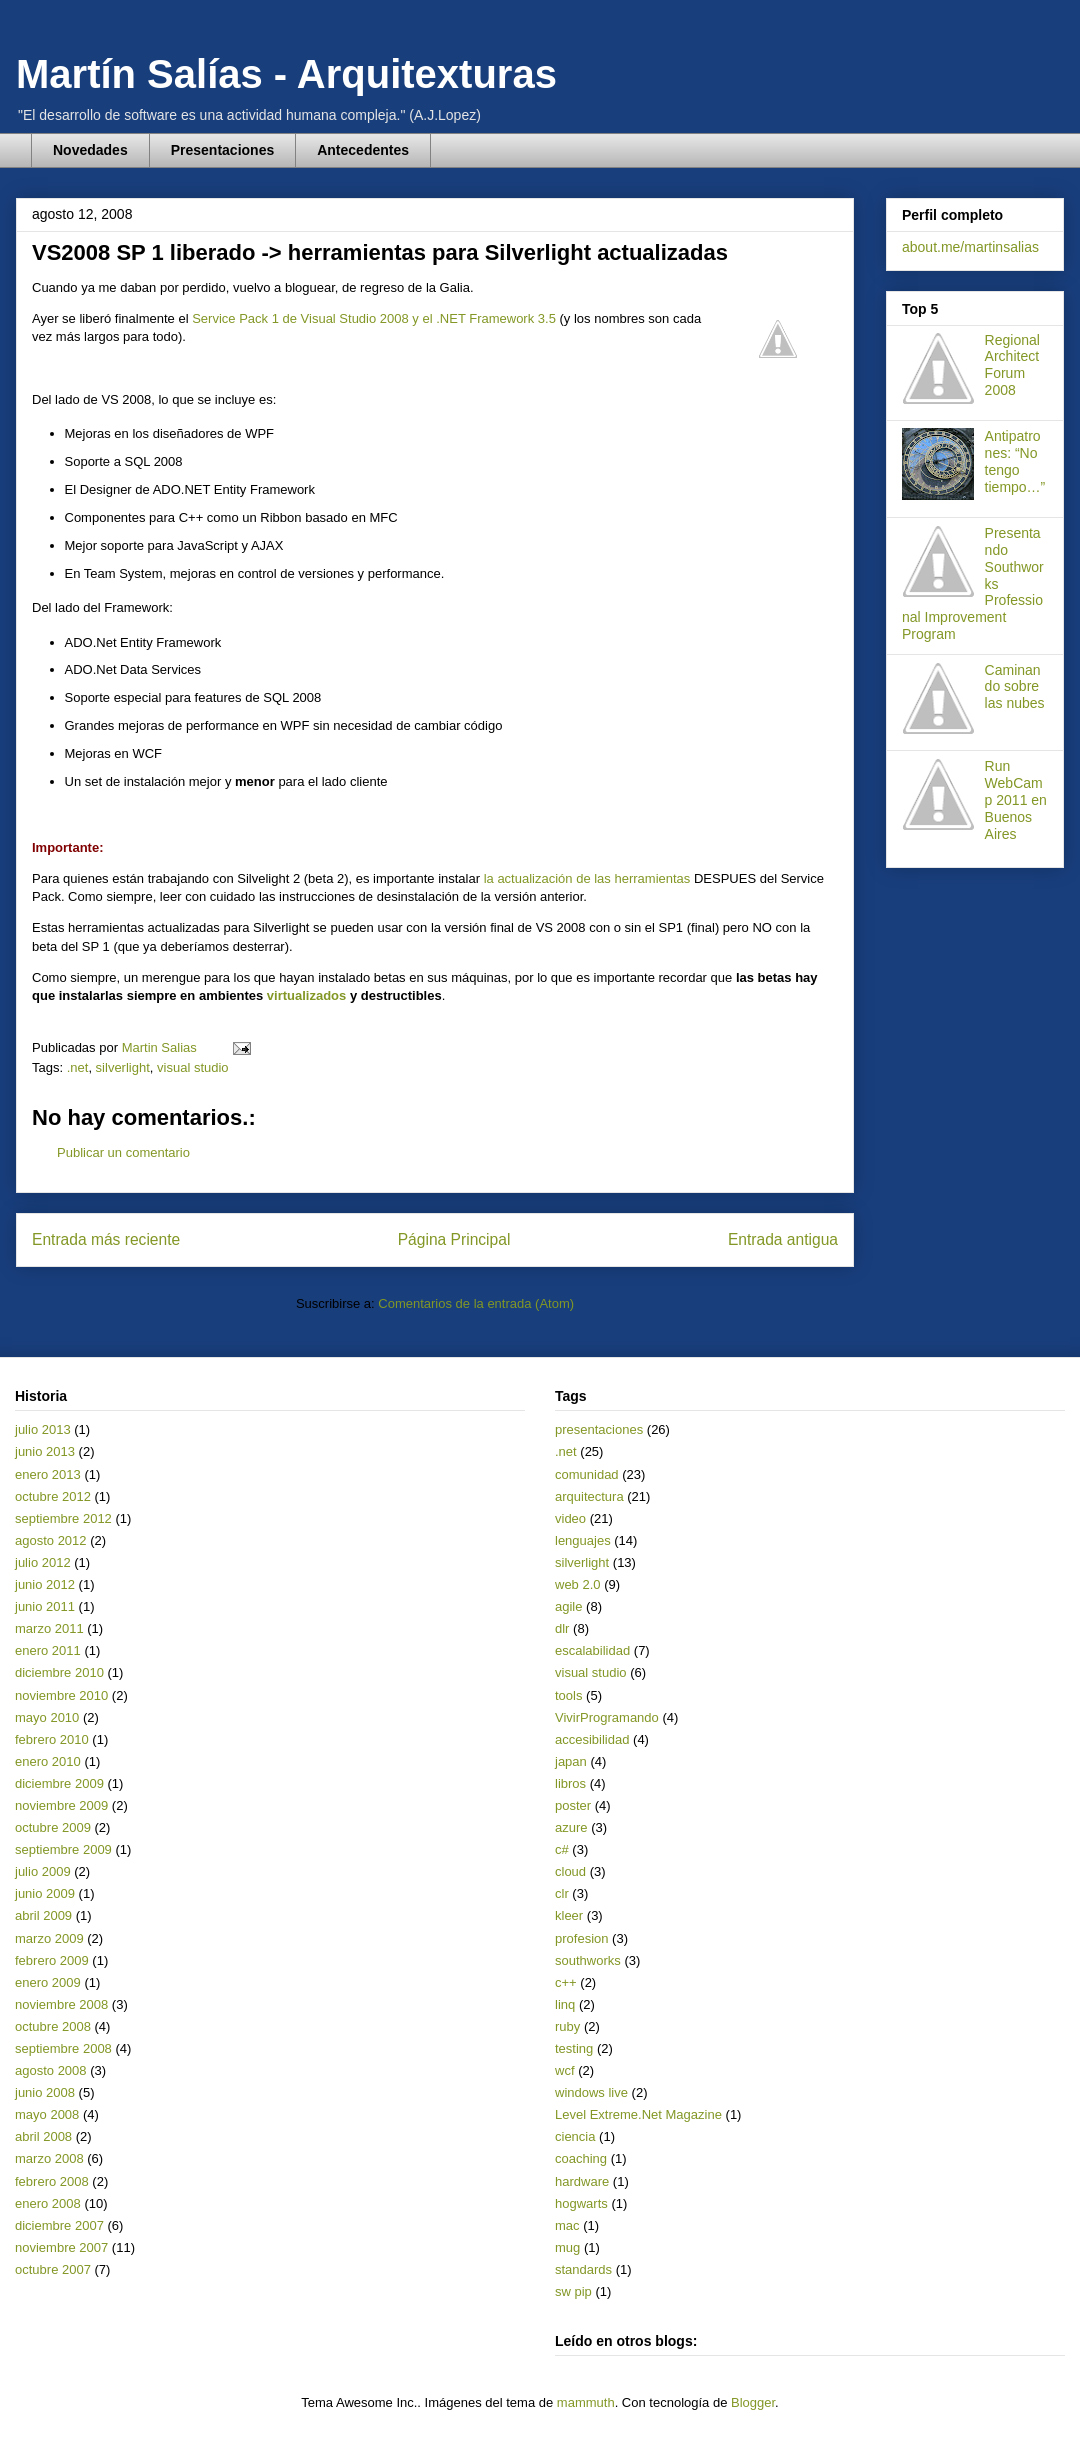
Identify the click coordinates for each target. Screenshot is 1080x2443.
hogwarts (581, 2203)
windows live (591, 2092)
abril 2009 (43, 1915)
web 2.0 (578, 1584)
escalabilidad (592, 1650)
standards (583, 2269)
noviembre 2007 (61, 2247)
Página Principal (454, 1239)
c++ (566, 1982)
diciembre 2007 (59, 2225)
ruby (567, 2026)
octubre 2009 (53, 1827)
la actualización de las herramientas (587, 878)
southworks (588, 1960)
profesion (581, 1938)
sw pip (573, 2291)
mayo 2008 (47, 2114)
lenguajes (583, 1540)
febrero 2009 (52, 1960)
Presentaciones (223, 150)
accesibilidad (592, 1739)
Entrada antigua (783, 1239)
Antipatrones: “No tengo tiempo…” (1015, 461)
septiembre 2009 (63, 1849)
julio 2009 (43, 1871)
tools (568, 1695)
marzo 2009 (49, 1938)
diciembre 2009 (59, 1783)
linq (565, 2004)
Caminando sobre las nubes (1015, 687)
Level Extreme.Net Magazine (638, 2114)
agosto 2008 (51, 2070)
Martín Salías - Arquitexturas (286, 74)
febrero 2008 (52, 2181)
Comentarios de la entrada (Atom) (476, 1303)
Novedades (90, 150)
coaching (581, 2158)
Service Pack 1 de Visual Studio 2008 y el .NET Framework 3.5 (374, 318)
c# (562, 1849)
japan (571, 1761)
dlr (562, 1628)
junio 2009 (45, 1893)
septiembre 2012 (63, 1518)
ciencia (575, 2136)
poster (573, 1805)
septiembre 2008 (63, 2048)
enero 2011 (48, 1650)
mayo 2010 (47, 1717)
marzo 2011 (49, 1628)
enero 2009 (48, 1982)
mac (567, 2225)
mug (567, 2247)
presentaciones (599, 1429)
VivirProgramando (607, 1717)
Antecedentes (363, 150)
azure (571, 1827)
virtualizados (306, 995)
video (570, 1518)
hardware (582, 2181)
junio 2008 (45, 2092)
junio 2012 (45, 1584)
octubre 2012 (53, 1496)
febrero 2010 (52, 1739)
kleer (569, 1915)
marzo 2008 (49, 2158)
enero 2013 (48, 1474)
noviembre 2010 (61, 1695)
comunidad (587, 1474)
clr (562, 1893)
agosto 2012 (51, 1540)
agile (568, 1606)
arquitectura (589, 1496)
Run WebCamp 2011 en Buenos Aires (1016, 799)
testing (574, 2048)
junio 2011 (45, 1606)
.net (78, 1067)
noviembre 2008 (61, 2004)
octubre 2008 (53, 2026)
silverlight (123, 1067)
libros (570, 1783)
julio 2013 (43, 1429)
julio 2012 (43, 1562)
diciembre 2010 (59, 1672)
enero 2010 (48, 1761)
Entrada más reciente (106, 1239)
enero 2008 (48, 2203)
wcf (565, 2070)
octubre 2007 (53, 2269)
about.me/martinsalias (970, 247)
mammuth (586, 2402)
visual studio (193, 1067)
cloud (570, 1871)
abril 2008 (43, 2136)
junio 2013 (45, 1451)
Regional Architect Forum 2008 (1012, 365)
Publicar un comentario (123, 1152)
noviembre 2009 (61, 1805)
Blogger (753, 2402)
